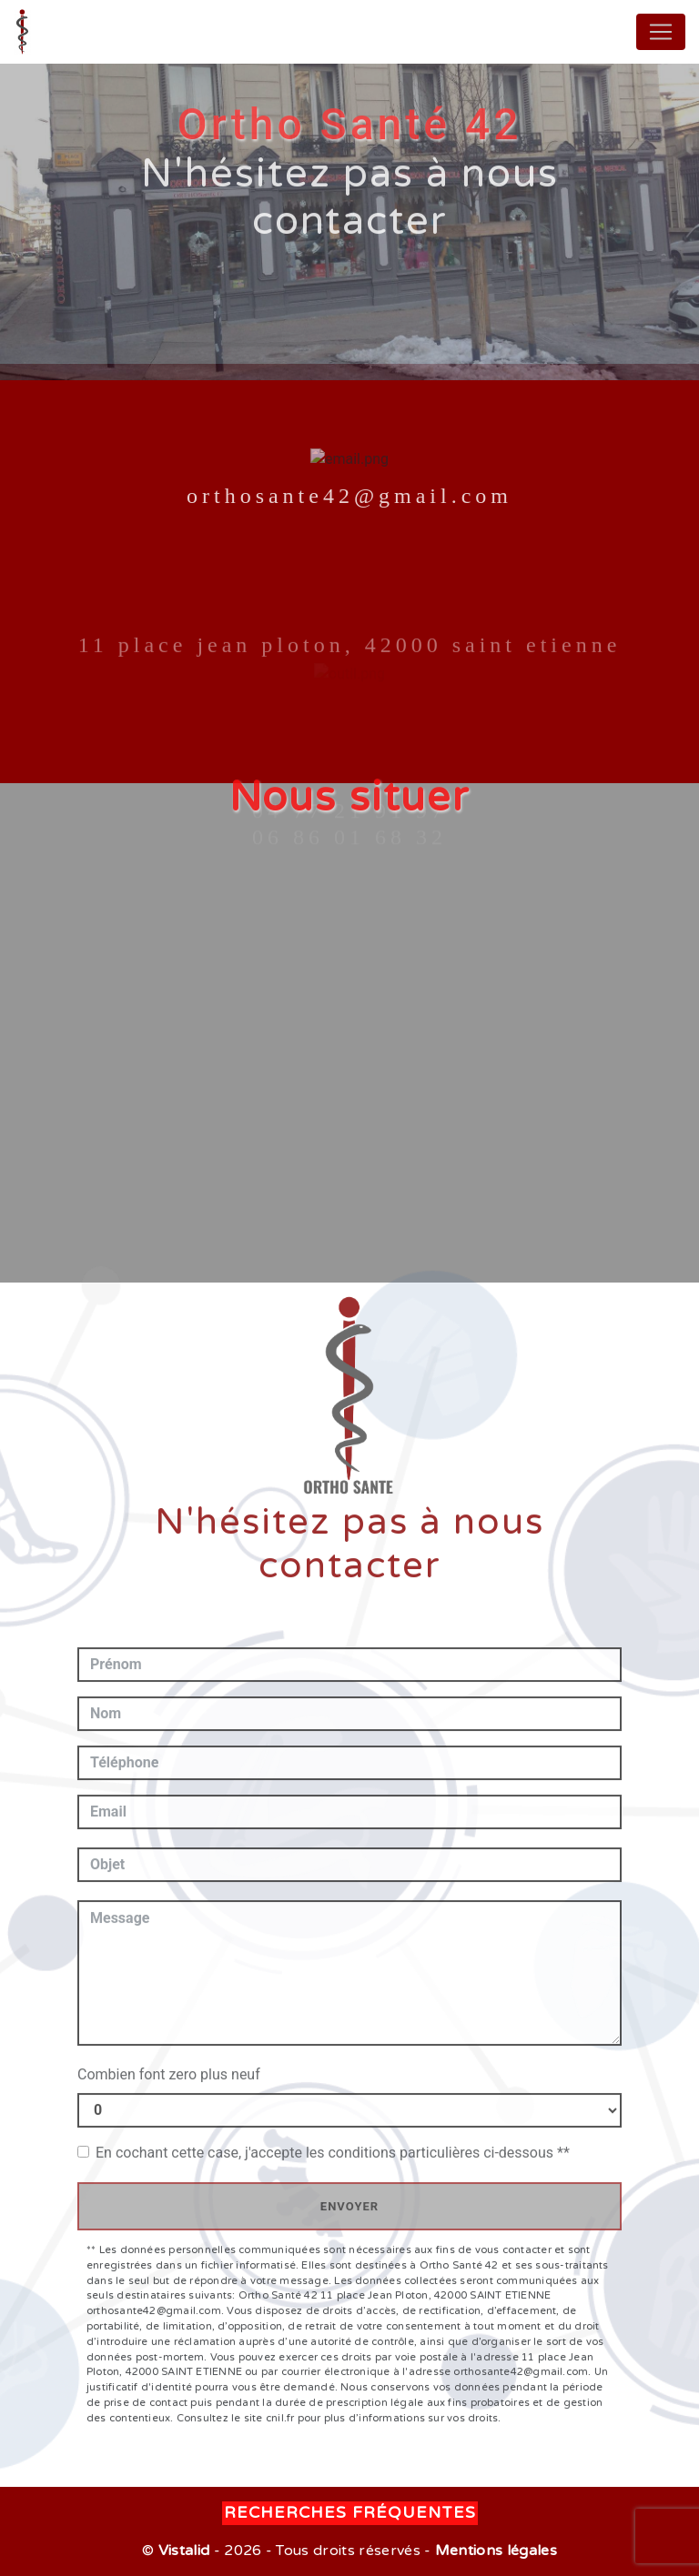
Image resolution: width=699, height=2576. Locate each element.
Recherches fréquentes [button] (350, 2512)
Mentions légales (494, 2550)
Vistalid (184, 2550)
